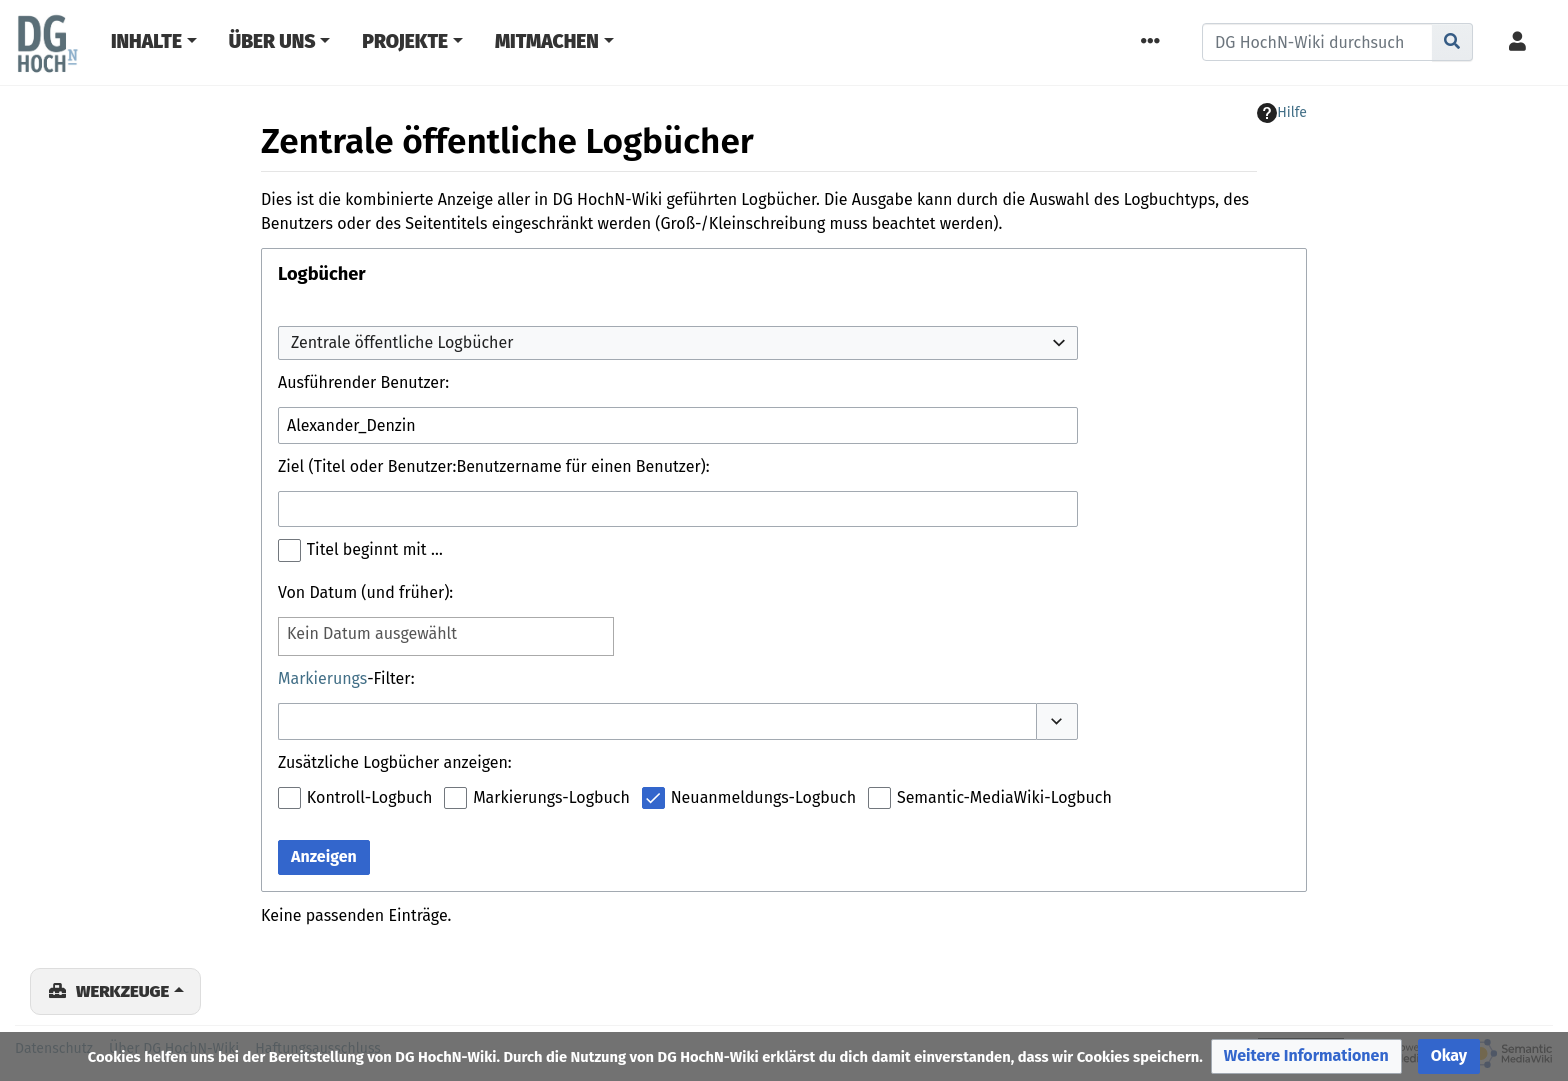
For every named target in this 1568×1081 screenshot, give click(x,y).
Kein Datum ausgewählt (372, 633)
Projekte (405, 41)
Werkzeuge (122, 991)
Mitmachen (547, 41)
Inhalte (146, 41)
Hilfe (1282, 113)
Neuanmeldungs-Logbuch (763, 797)
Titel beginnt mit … (375, 549)
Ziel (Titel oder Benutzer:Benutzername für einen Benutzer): (494, 466)
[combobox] (678, 343)
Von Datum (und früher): (365, 592)
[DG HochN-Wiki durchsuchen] (1317, 42)
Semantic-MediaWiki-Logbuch (1004, 797)
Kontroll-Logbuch (369, 797)
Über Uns (272, 41)
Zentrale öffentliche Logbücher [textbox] (402, 342)
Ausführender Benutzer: (363, 382)
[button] (1057, 721)
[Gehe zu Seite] (1452, 42)
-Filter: (346, 678)
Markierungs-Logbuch (551, 797)
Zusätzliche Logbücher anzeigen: (395, 762)
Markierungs (322, 678)
